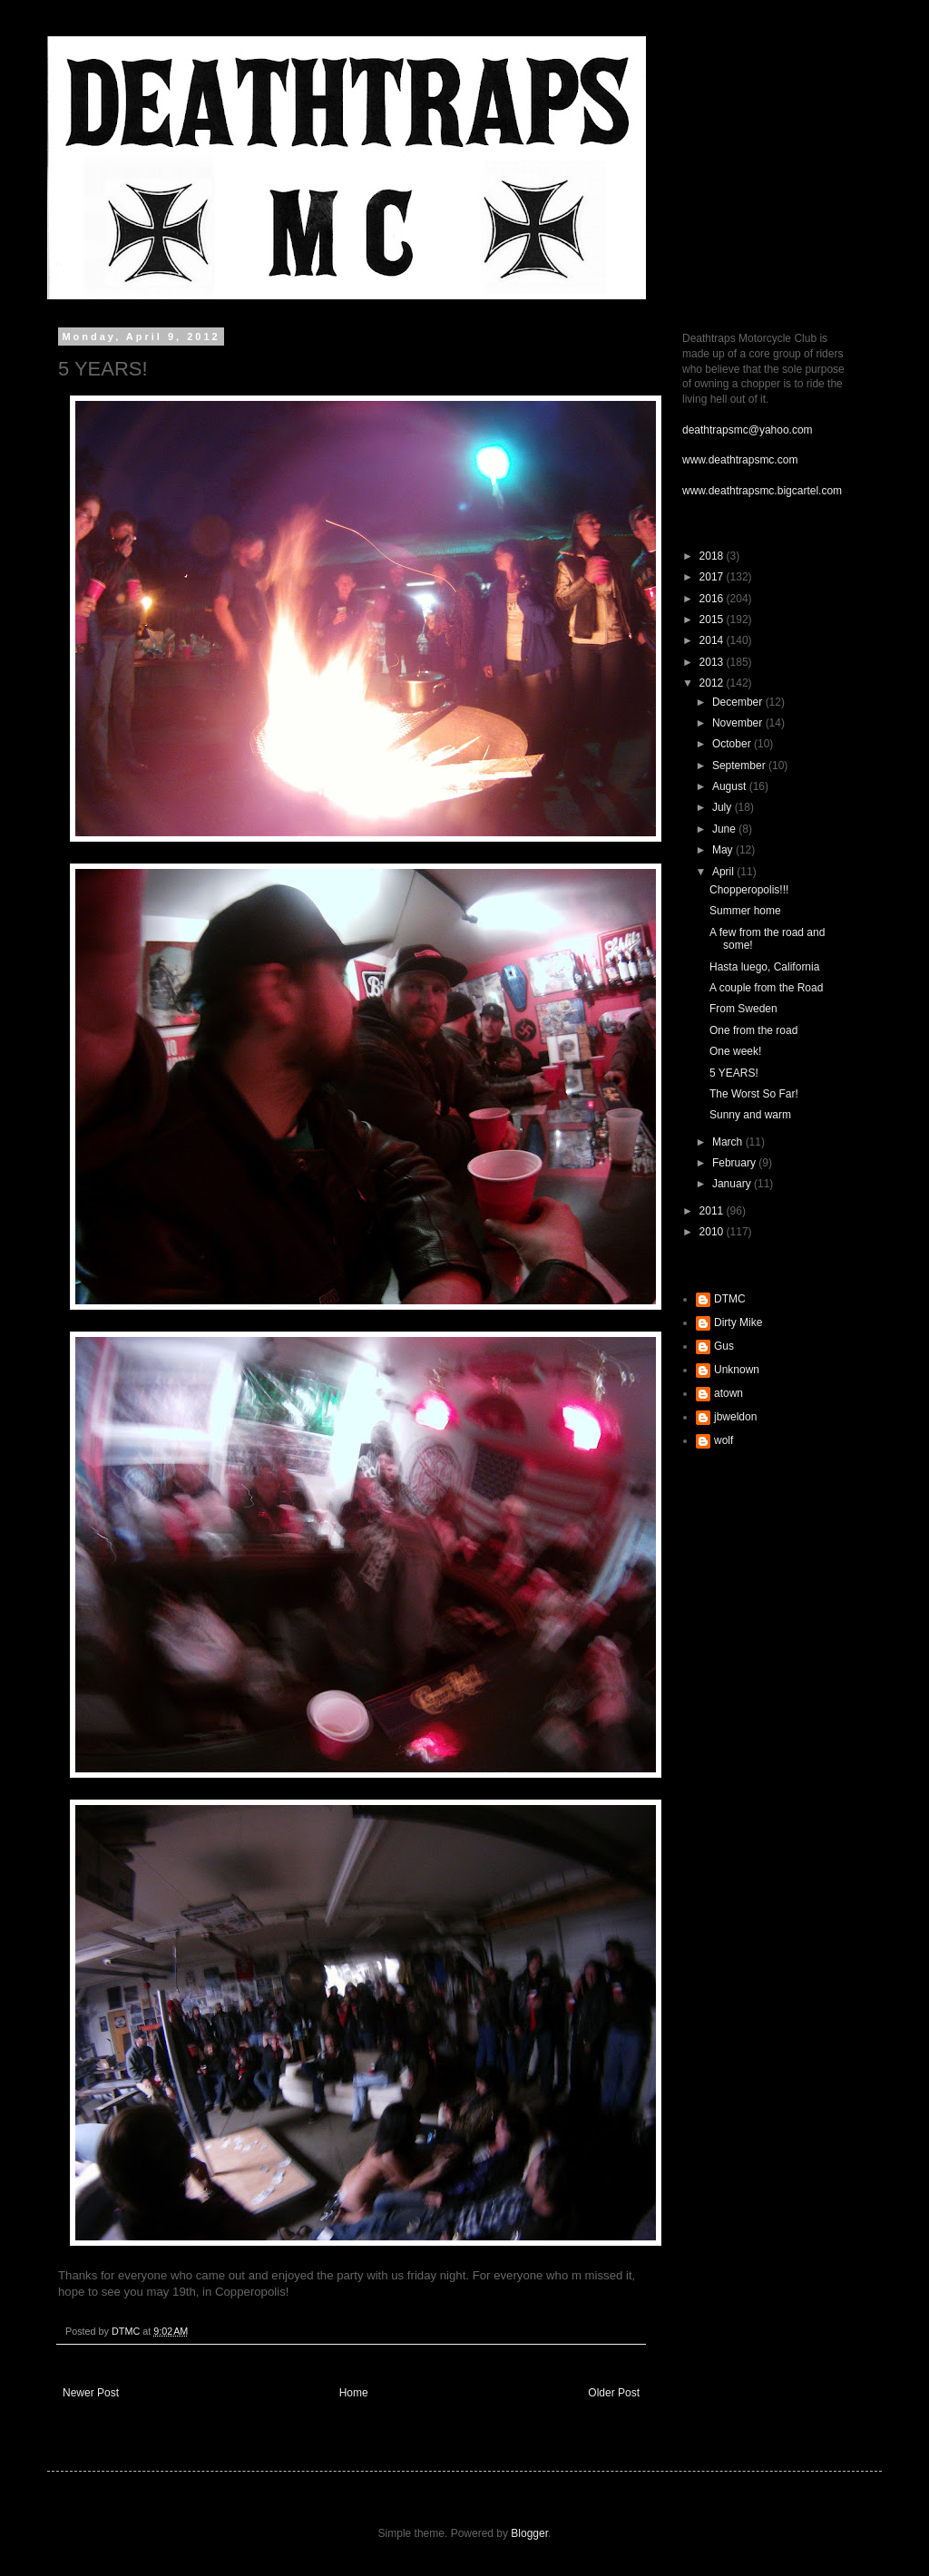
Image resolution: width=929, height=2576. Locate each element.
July (723, 807)
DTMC (730, 1299)
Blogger (529, 2533)
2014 (713, 640)
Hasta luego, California (764, 967)
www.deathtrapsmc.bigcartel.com (762, 490)
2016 (713, 598)
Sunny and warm (750, 1114)
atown (728, 1393)
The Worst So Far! (753, 1094)
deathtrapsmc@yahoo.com (747, 430)
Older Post (614, 2392)
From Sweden (743, 1008)
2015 (713, 619)
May (724, 850)
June (725, 829)
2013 (713, 662)
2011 (713, 1211)
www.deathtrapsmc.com (739, 460)
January (733, 1183)
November (739, 723)
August (730, 786)
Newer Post (91, 2392)
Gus (724, 1346)
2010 (713, 1231)
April (724, 871)
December (739, 702)
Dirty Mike (738, 1322)
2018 (713, 556)
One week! (735, 1051)
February (735, 1162)
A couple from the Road (766, 987)
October (733, 743)
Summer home (745, 910)
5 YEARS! (733, 1073)
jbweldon (735, 1416)
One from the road (753, 1030)
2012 (713, 683)
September (740, 765)
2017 (713, 577)
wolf (723, 1440)
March (729, 1142)
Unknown (736, 1369)
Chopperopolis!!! (748, 889)
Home (353, 2392)
